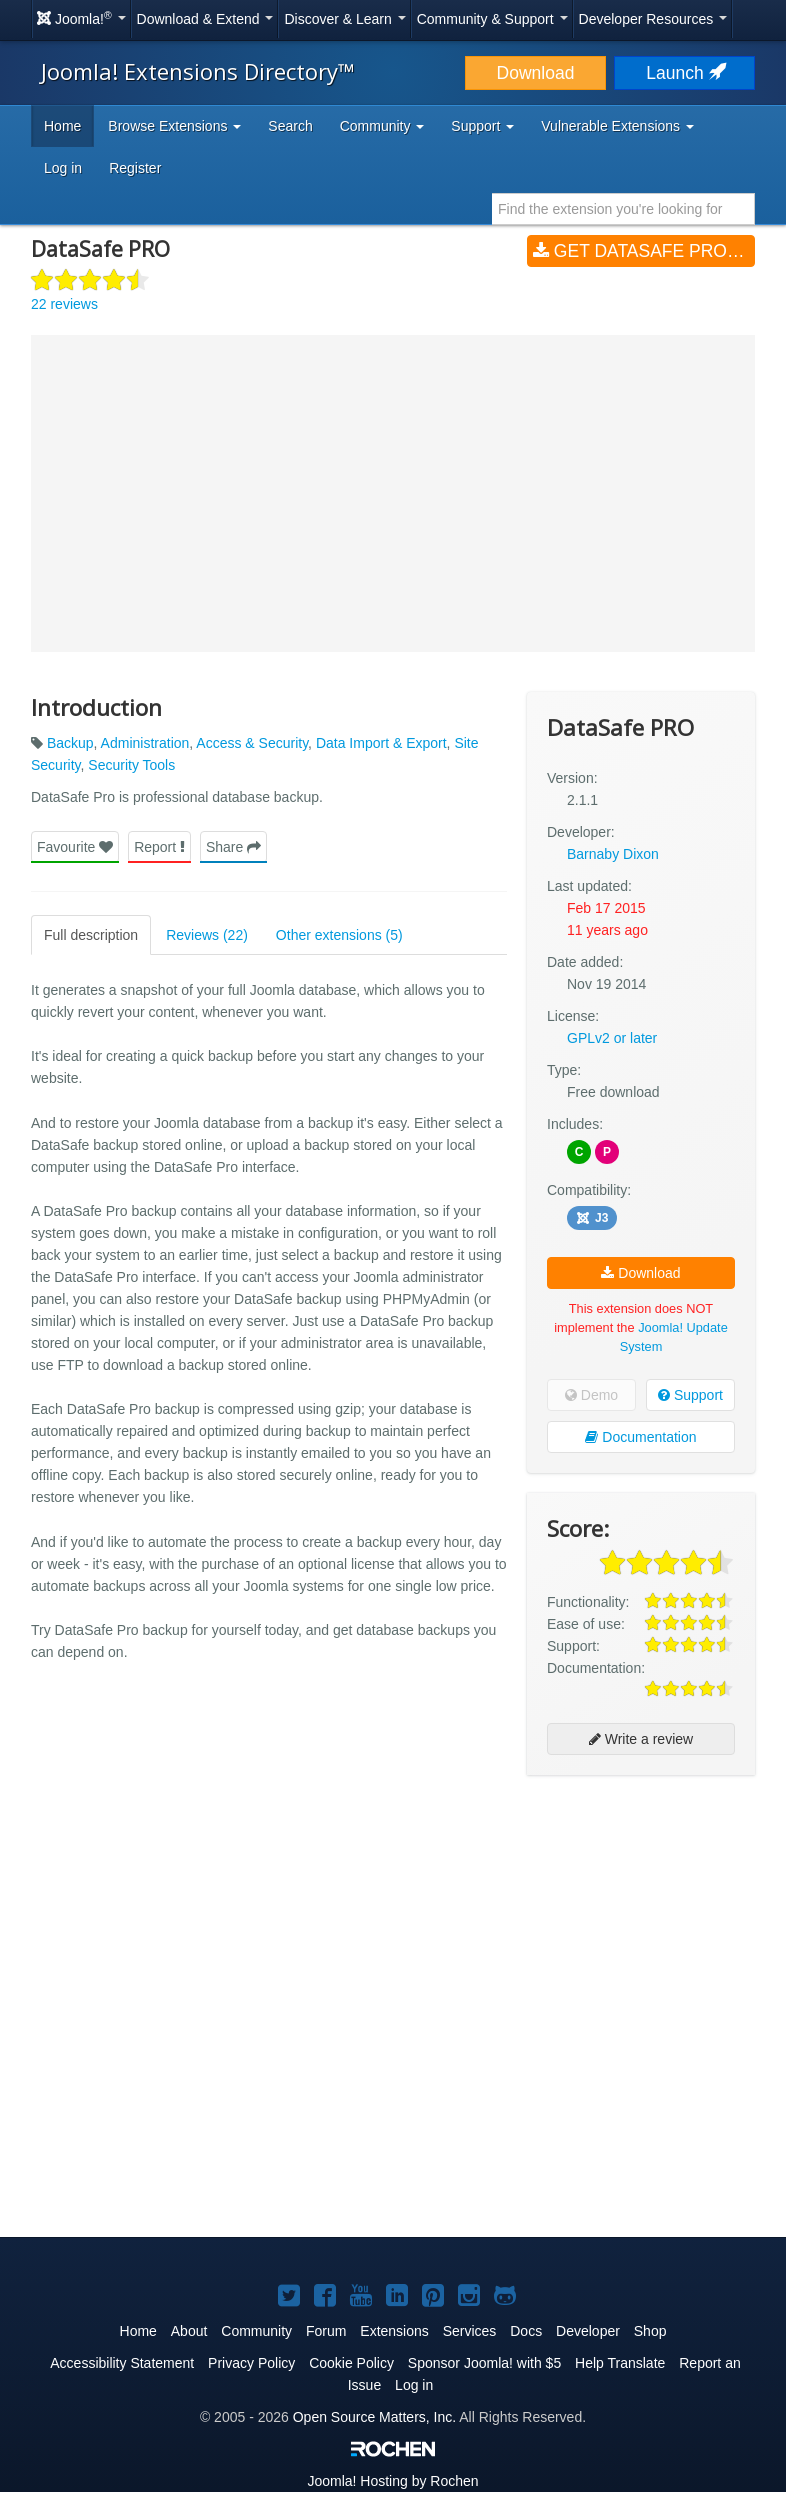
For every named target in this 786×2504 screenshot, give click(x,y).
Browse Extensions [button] (174, 126)
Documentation (640, 1437)
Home (62, 126)
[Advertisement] (641, 1920)
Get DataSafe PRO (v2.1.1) (644, 251)
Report (159, 847)
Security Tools (131, 765)
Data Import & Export (381, 743)
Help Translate (620, 2363)
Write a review (641, 1739)
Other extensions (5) (339, 935)
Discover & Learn (344, 19)
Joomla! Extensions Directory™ (198, 71)
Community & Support (492, 19)
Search (290, 126)
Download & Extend (205, 19)
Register (135, 168)
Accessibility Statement (122, 2363)
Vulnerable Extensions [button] (617, 126)
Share (233, 847)
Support (690, 1395)
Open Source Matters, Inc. (374, 2417)
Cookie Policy (351, 2363)
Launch (684, 73)
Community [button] (382, 126)
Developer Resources (653, 19)
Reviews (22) (207, 935)
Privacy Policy (251, 2363)
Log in (63, 168)
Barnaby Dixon (613, 854)
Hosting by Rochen (392, 2481)
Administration (145, 743)
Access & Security (252, 743)
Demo (591, 1395)
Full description (91, 935)
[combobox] (623, 209)
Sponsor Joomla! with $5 (484, 2363)
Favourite (75, 847)
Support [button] (482, 126)
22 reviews (64, 304)
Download (536, 73)
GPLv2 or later (612, 1038)
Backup (70, 743)
